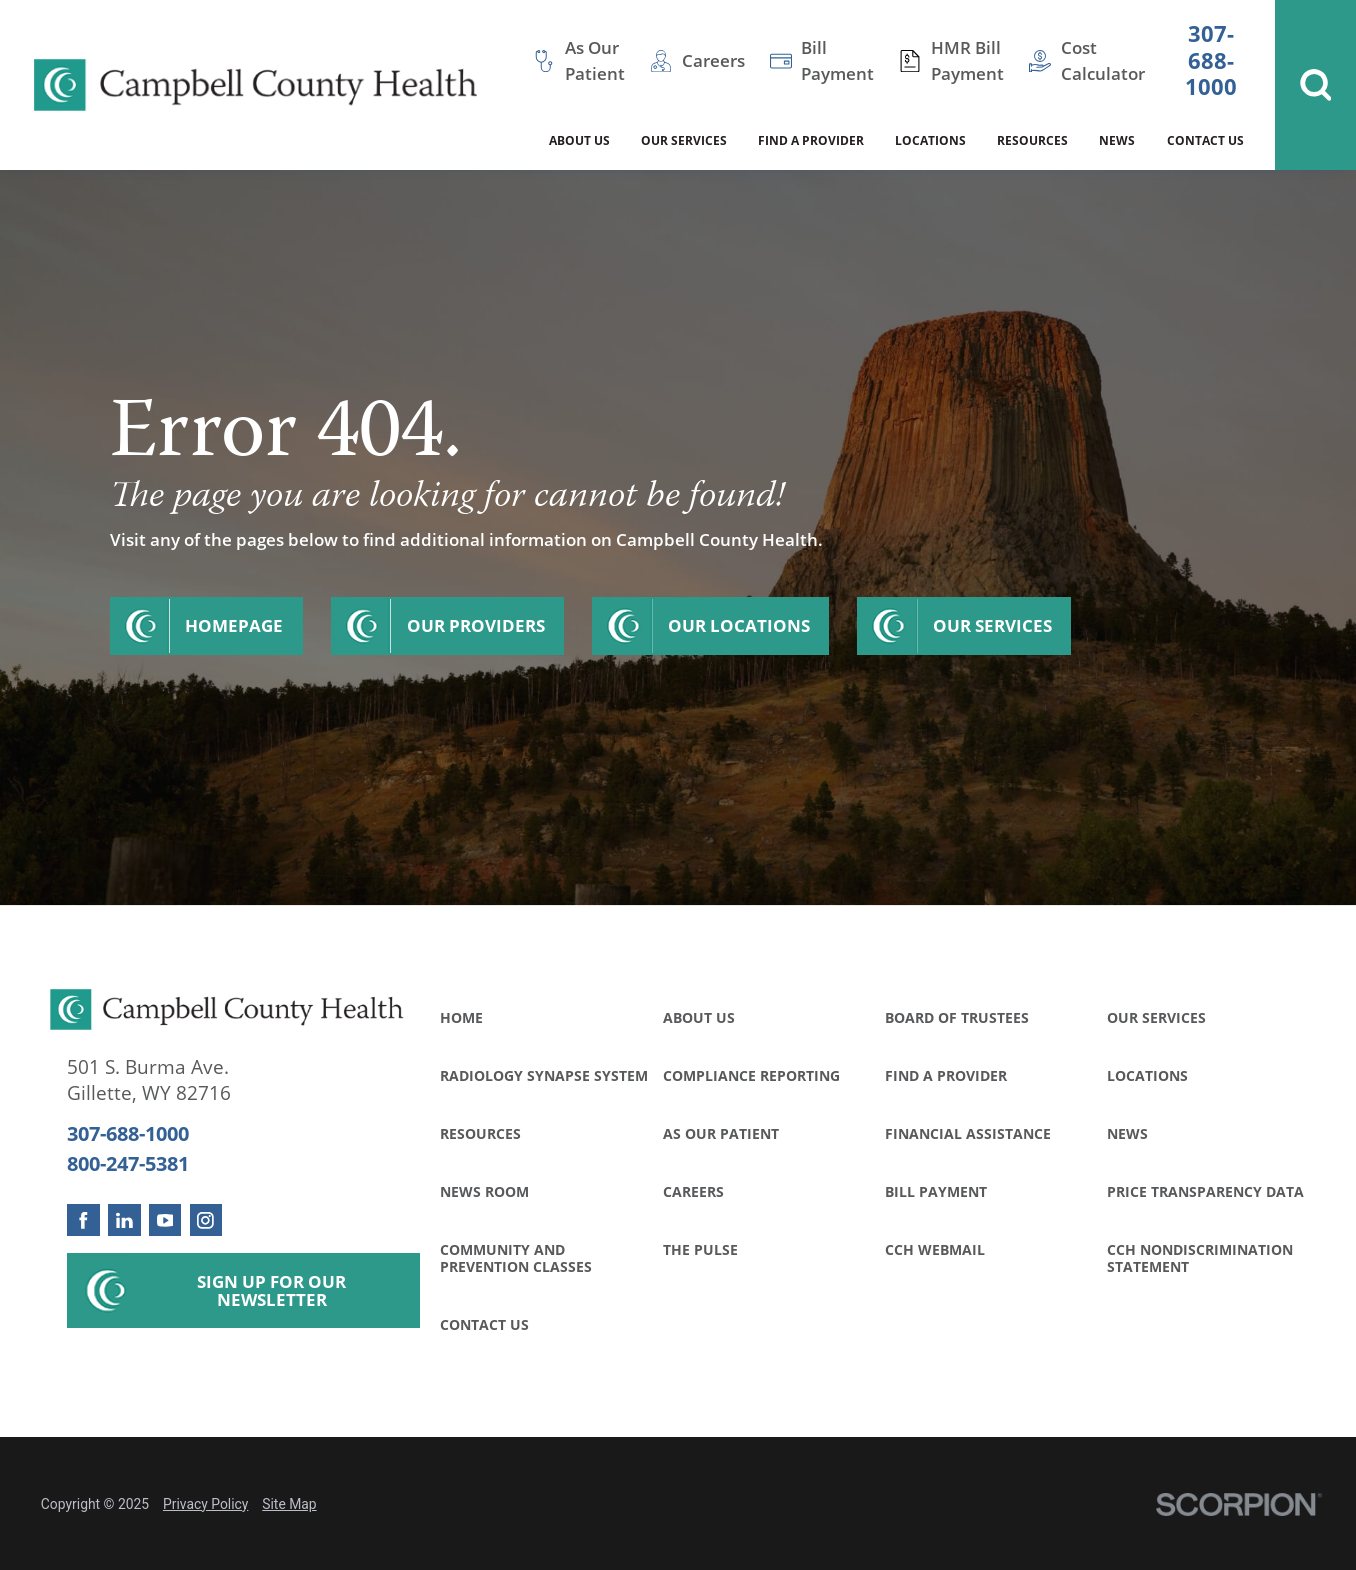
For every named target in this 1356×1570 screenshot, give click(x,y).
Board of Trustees (957, 1017)
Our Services (992, 625)
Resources (480, 1133)
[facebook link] (83, 1220)
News (1127, 1133)
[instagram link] (206, 1220)
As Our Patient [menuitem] (595, 60)
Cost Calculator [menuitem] (1103, 60)
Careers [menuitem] (713, 60)
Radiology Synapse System (544, 1075)
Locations (1147, 1075)
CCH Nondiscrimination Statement (1200, 1258)
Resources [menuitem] (1032, 140)
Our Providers (476, 625)
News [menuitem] (1117, 140)
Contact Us (484, 1324)
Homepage (234, 625)
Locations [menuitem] (930, 140)
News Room (484, 1191)
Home (461, 1017)
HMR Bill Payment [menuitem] (967, 60)
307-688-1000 (1211, 61)
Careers (693, 1191)
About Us (699, 1017)
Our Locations (739, 625)
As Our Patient (721, 1133)
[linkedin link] (124, 1220)
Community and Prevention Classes (516, 1258)
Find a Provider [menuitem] (811, 140)
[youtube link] (165, 1220)
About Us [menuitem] (579, 140)
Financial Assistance (968, 1133)
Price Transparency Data (1205, 1191)
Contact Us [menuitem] (1205, 140)
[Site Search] (1315, 85)
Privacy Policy (205, 1504)
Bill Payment (936, 1191)
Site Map (289, 1504)
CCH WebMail (935, 1249)
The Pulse (700, 1249)
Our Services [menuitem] (684, 140)
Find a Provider (946, 1075)
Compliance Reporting (751, 1075)
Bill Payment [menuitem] (837, 60)
